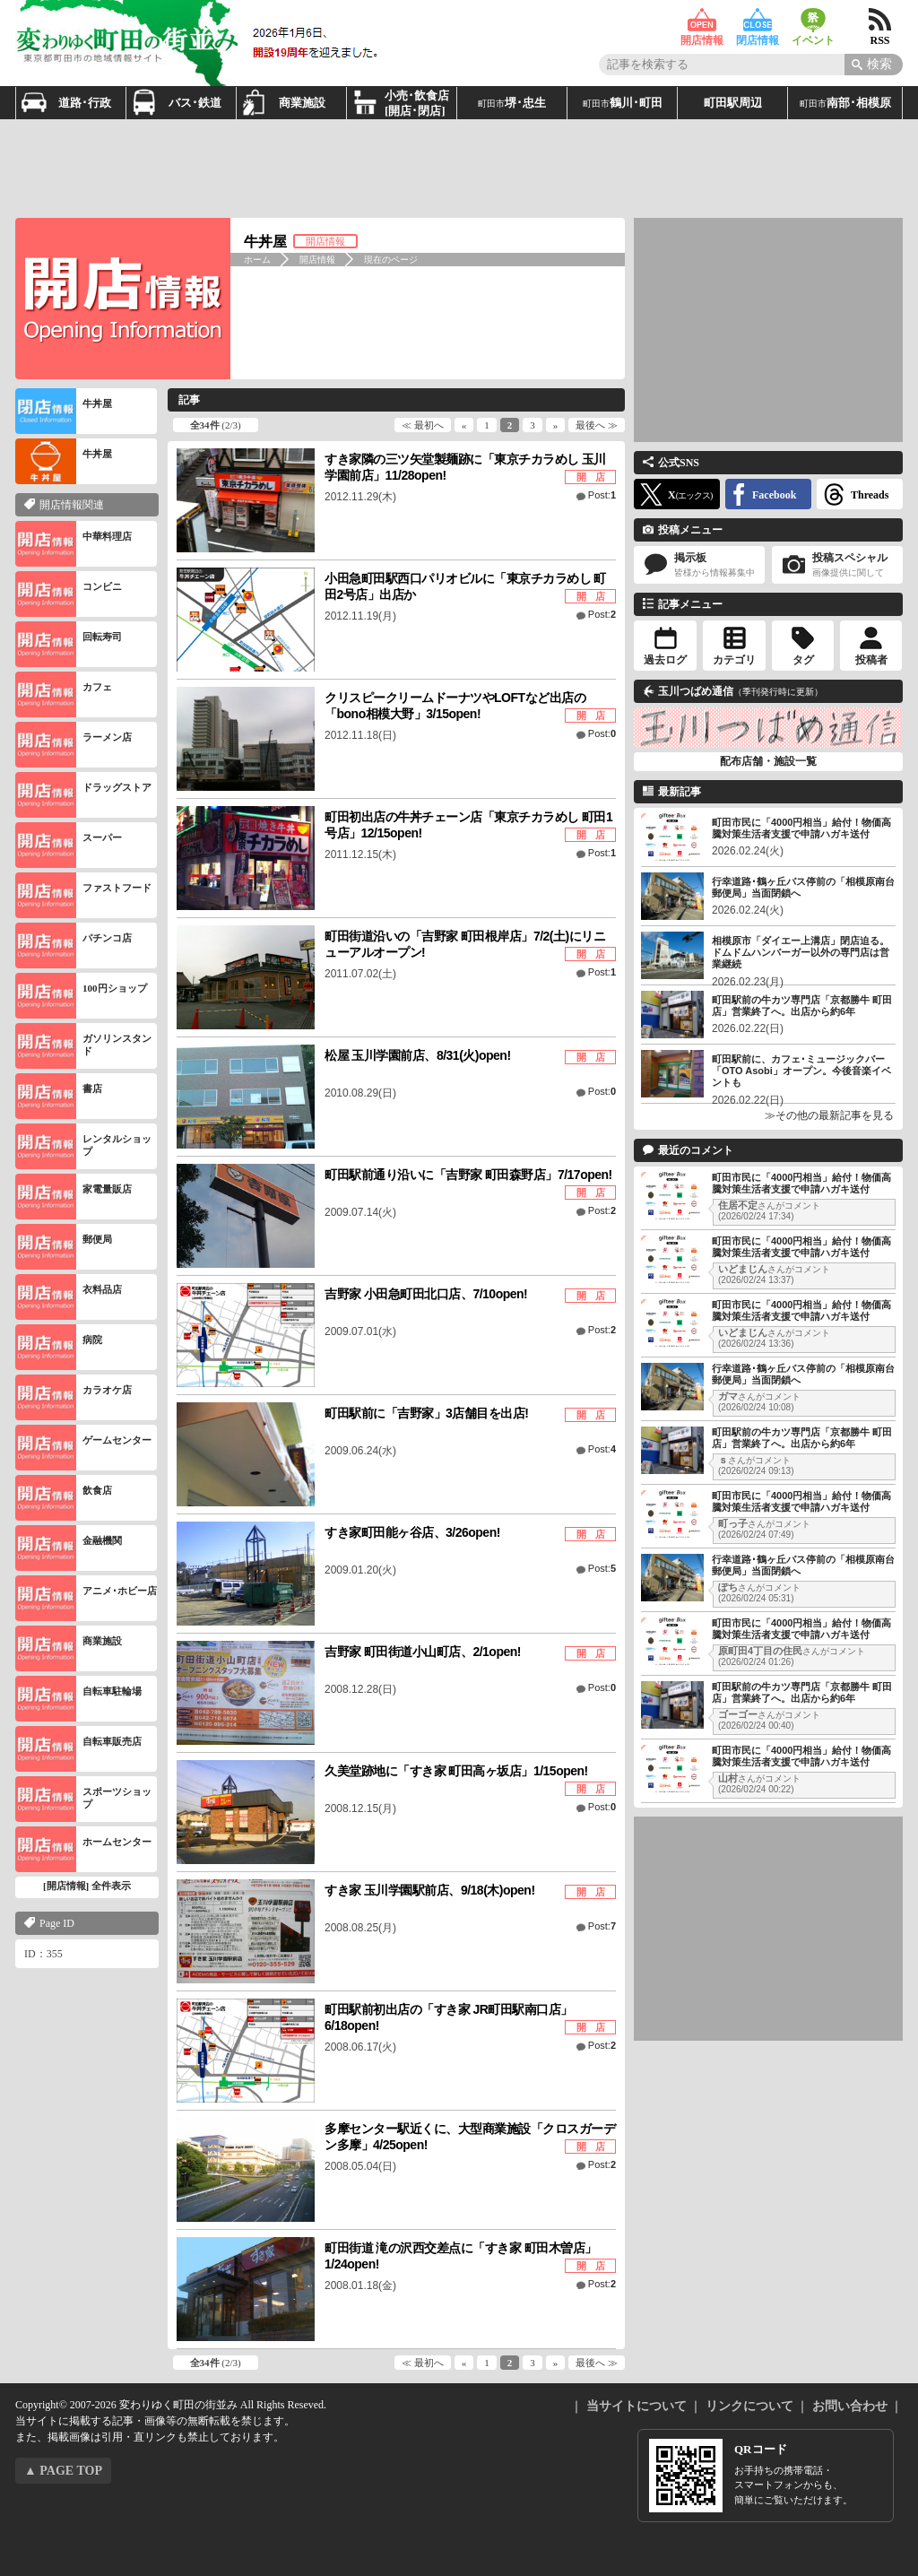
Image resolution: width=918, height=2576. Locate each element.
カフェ (63, 694)
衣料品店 (68, 1297)
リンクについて (749, 2406)
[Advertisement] (459, 168)
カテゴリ (734, 660)
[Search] (873, 64)
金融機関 (68, 1548)
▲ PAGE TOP (63, 2470)
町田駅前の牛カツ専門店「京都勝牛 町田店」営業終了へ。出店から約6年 (802, 1005)
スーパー (68, 845)
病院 (58, 1347)
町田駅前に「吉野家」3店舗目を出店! (426, 1413)
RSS (880, 20)
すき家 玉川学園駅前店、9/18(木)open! (430, 1890)
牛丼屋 (63, 411)
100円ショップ (81, 996)
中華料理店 (73, 544)
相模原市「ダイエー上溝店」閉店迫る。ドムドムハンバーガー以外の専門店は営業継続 (800, 952)
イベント (813, 20)
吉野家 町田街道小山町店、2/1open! (423, 1651)
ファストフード (83, 895)
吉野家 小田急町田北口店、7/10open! (426, 1294)
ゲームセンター (83, 1447)
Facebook (774, 495)
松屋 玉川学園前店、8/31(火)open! (418, 1055)
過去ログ (665, 660)
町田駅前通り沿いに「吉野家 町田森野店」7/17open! (468, 1174)
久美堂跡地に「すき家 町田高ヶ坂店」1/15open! (456, 1771)
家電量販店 (73, 1196)
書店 (58, 1096)
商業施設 (68, 1648)
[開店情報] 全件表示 (87, 1885)
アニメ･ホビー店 (86, 1598)
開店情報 (702, 20)
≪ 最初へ (423, 425)
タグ (803, 660)
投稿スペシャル (837, 565)
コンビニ (68, 594)
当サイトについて (636, 2406)
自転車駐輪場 (78, 1699)
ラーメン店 (73, 745)
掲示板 (699, 565)
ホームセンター (83, 1849)
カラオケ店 (73, 1397)
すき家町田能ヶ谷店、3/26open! (412, 1532)
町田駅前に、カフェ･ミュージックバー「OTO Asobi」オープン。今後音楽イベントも (801, 1071)
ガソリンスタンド (83, 1046)
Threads (869, 495)
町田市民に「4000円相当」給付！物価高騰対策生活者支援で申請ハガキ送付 (801, 828)
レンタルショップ (83, 1146)
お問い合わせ (850, 2406)
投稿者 (871, 660)
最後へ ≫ (597, 425)
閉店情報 (757, 20)
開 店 (590, 477)
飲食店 (63, 1498)
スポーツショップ (83, 1799)
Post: (602, 495)
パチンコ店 (73, 945)
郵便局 (63, 1247)
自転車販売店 (78, 1749)
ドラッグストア (83, 795)
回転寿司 (68, 644)
